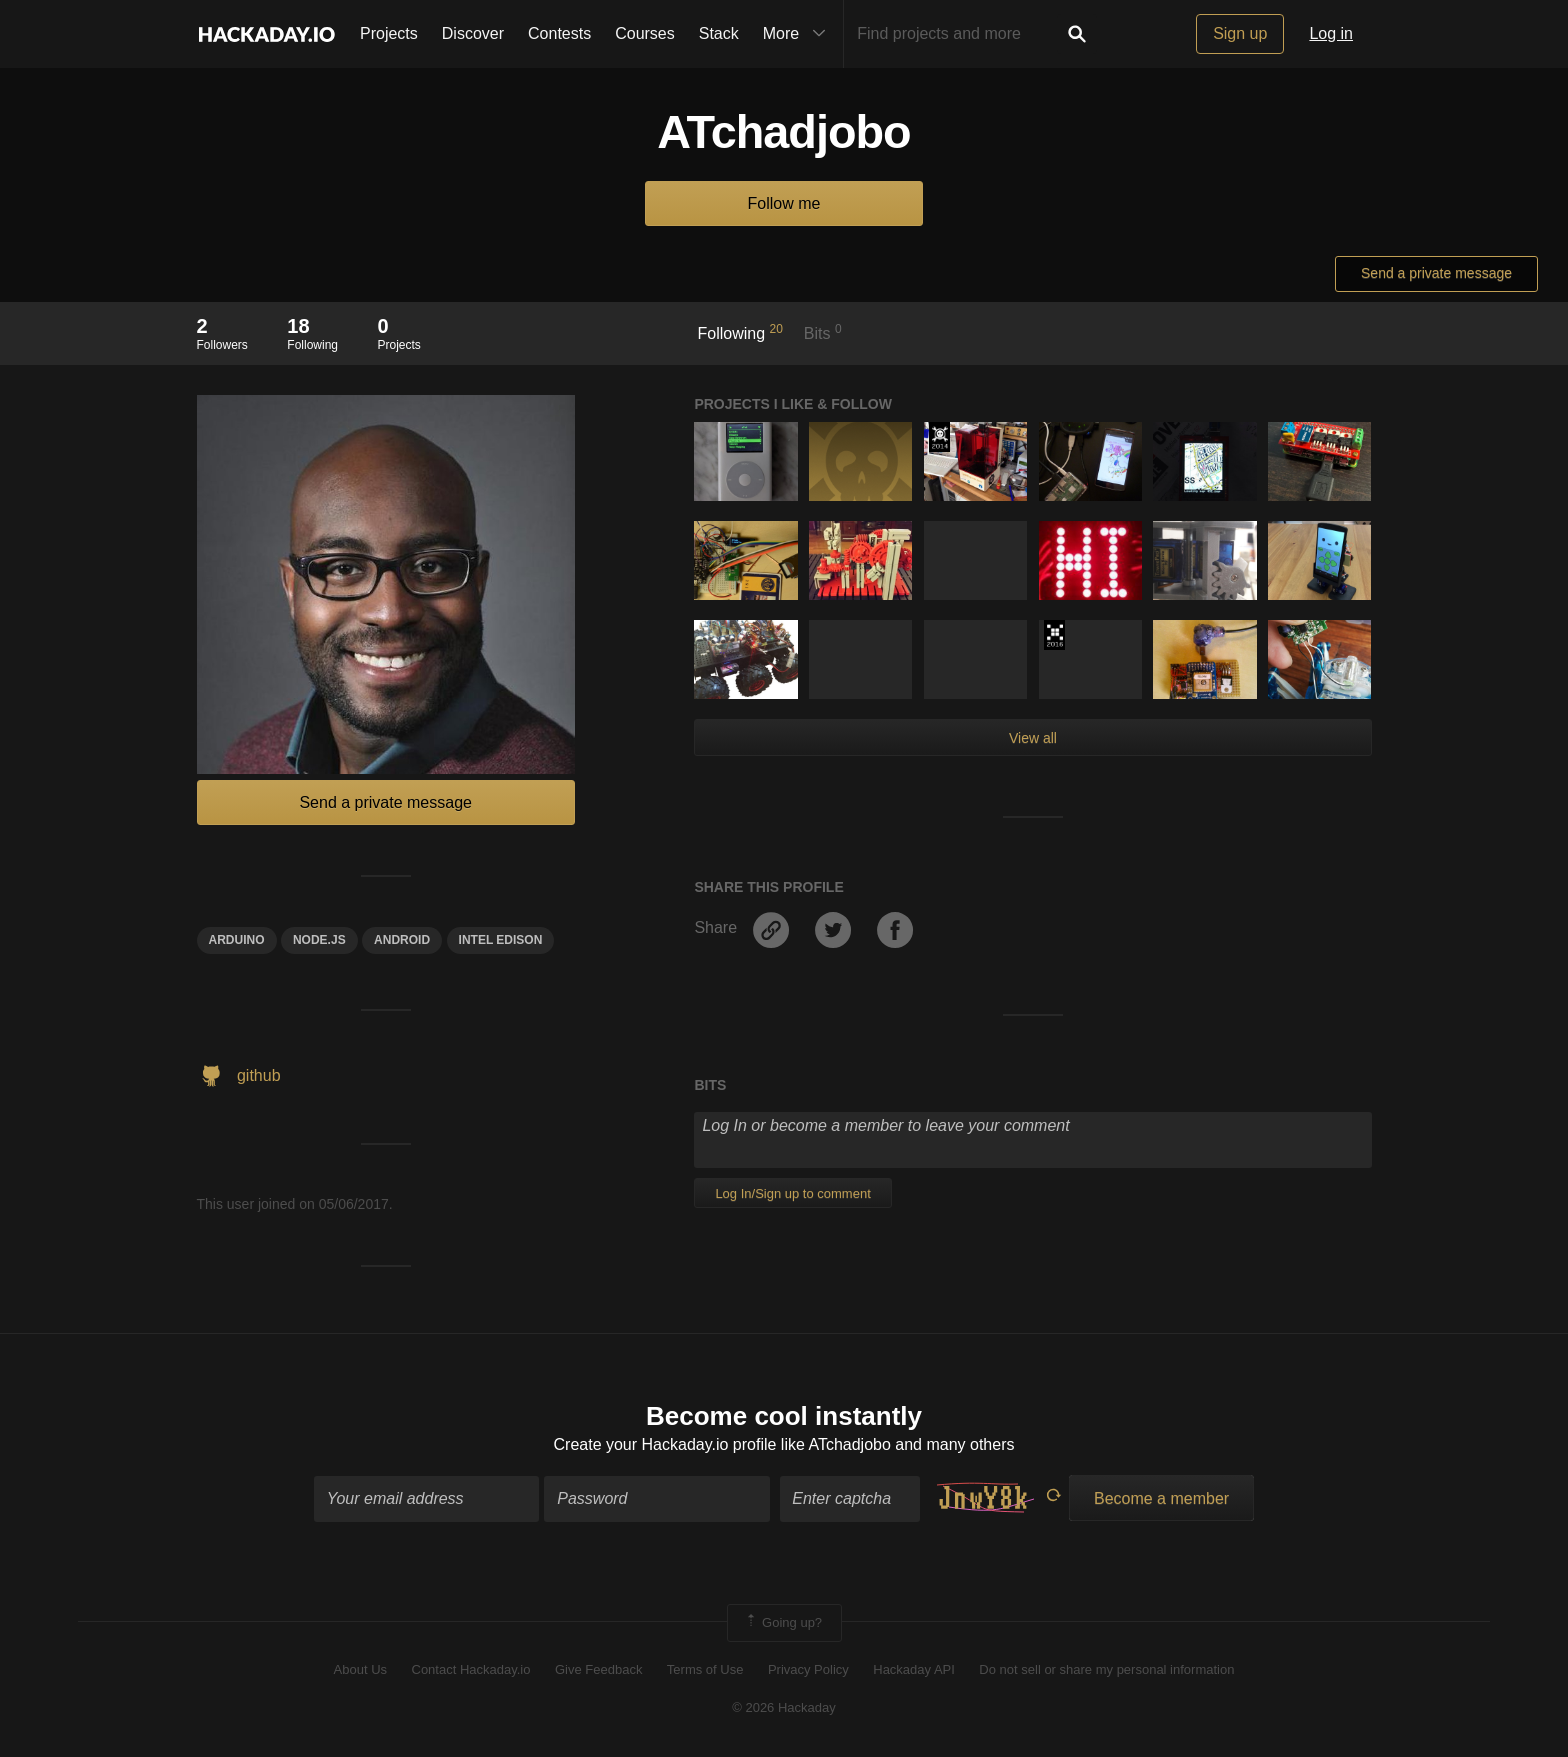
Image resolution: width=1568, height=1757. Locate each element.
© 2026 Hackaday (784, 1707)
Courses (645, 33)
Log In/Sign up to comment (792, 1193)
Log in (1331, 33)
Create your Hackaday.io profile (665, 1444)
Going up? (783, 1623)
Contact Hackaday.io (471, 1669)
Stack (719, 33)
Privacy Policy (808, 1669)
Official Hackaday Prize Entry (939, 437)
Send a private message (1436, 273)
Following (740, 332)
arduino (237, 940)
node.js (319, 940)
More (799, 34)
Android (402, 940)
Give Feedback (598, 1669)
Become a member (1161, 1498)
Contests (559, 33)
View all (1033, 738)
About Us (360, 1669)
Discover (473, 33)
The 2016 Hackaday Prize (1054, 635)
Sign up (1240, 33)
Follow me (784, 203)
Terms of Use (705, 1669)
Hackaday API (914, 1669)
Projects (389, 33)
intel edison (501, 940)
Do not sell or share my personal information (1106, 1669)
